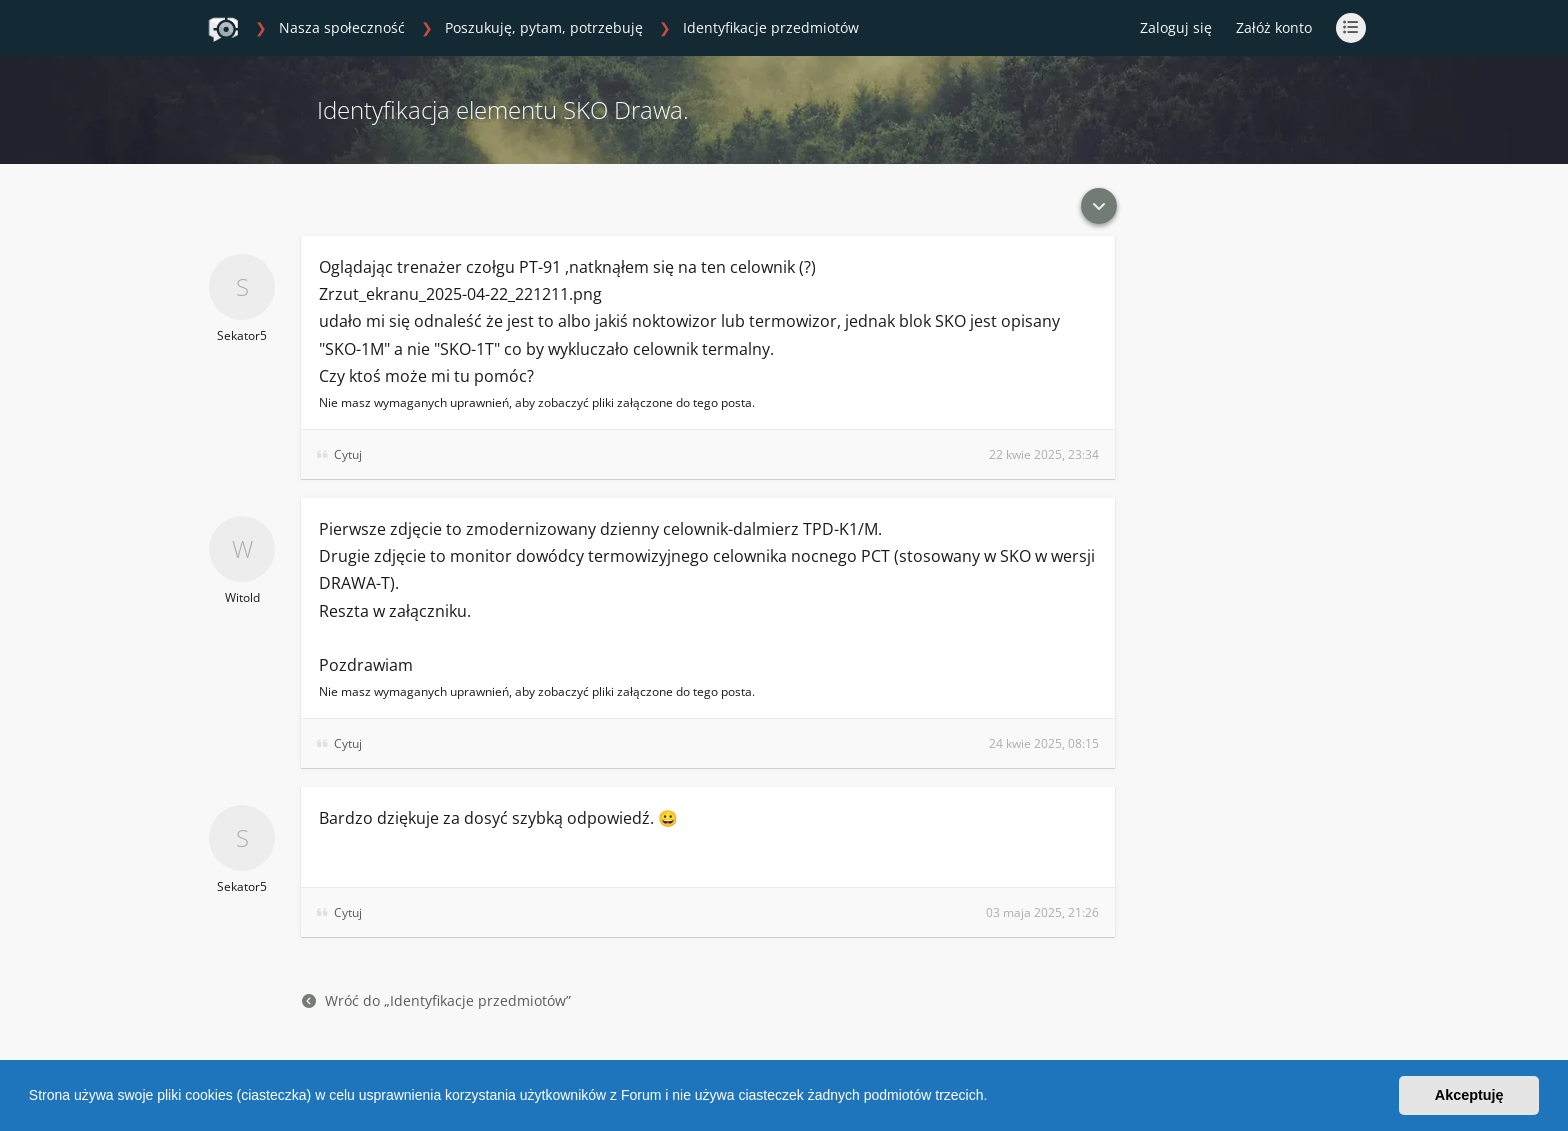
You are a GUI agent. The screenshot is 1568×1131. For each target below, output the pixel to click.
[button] (994, 1098)
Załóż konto (1274, 27)
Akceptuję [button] (1469, 1095)
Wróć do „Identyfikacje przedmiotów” (436, 1000)
